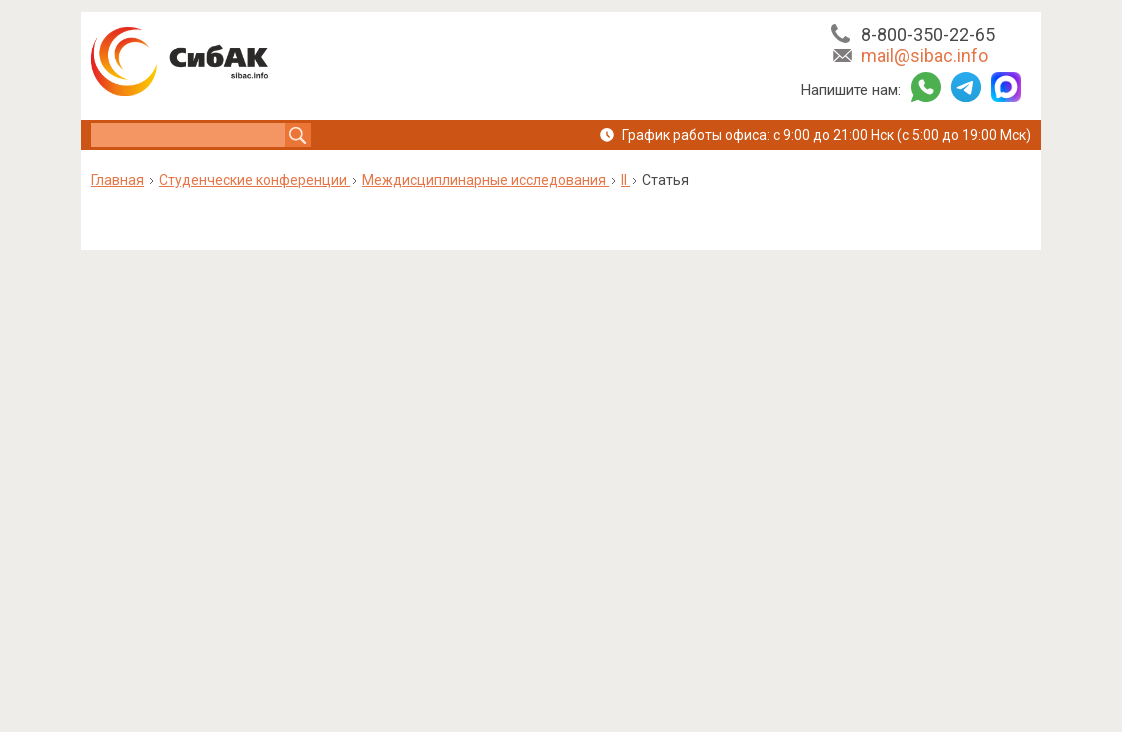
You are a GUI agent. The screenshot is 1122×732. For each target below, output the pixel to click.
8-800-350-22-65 (928, 34)
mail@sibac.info (924, 55)
